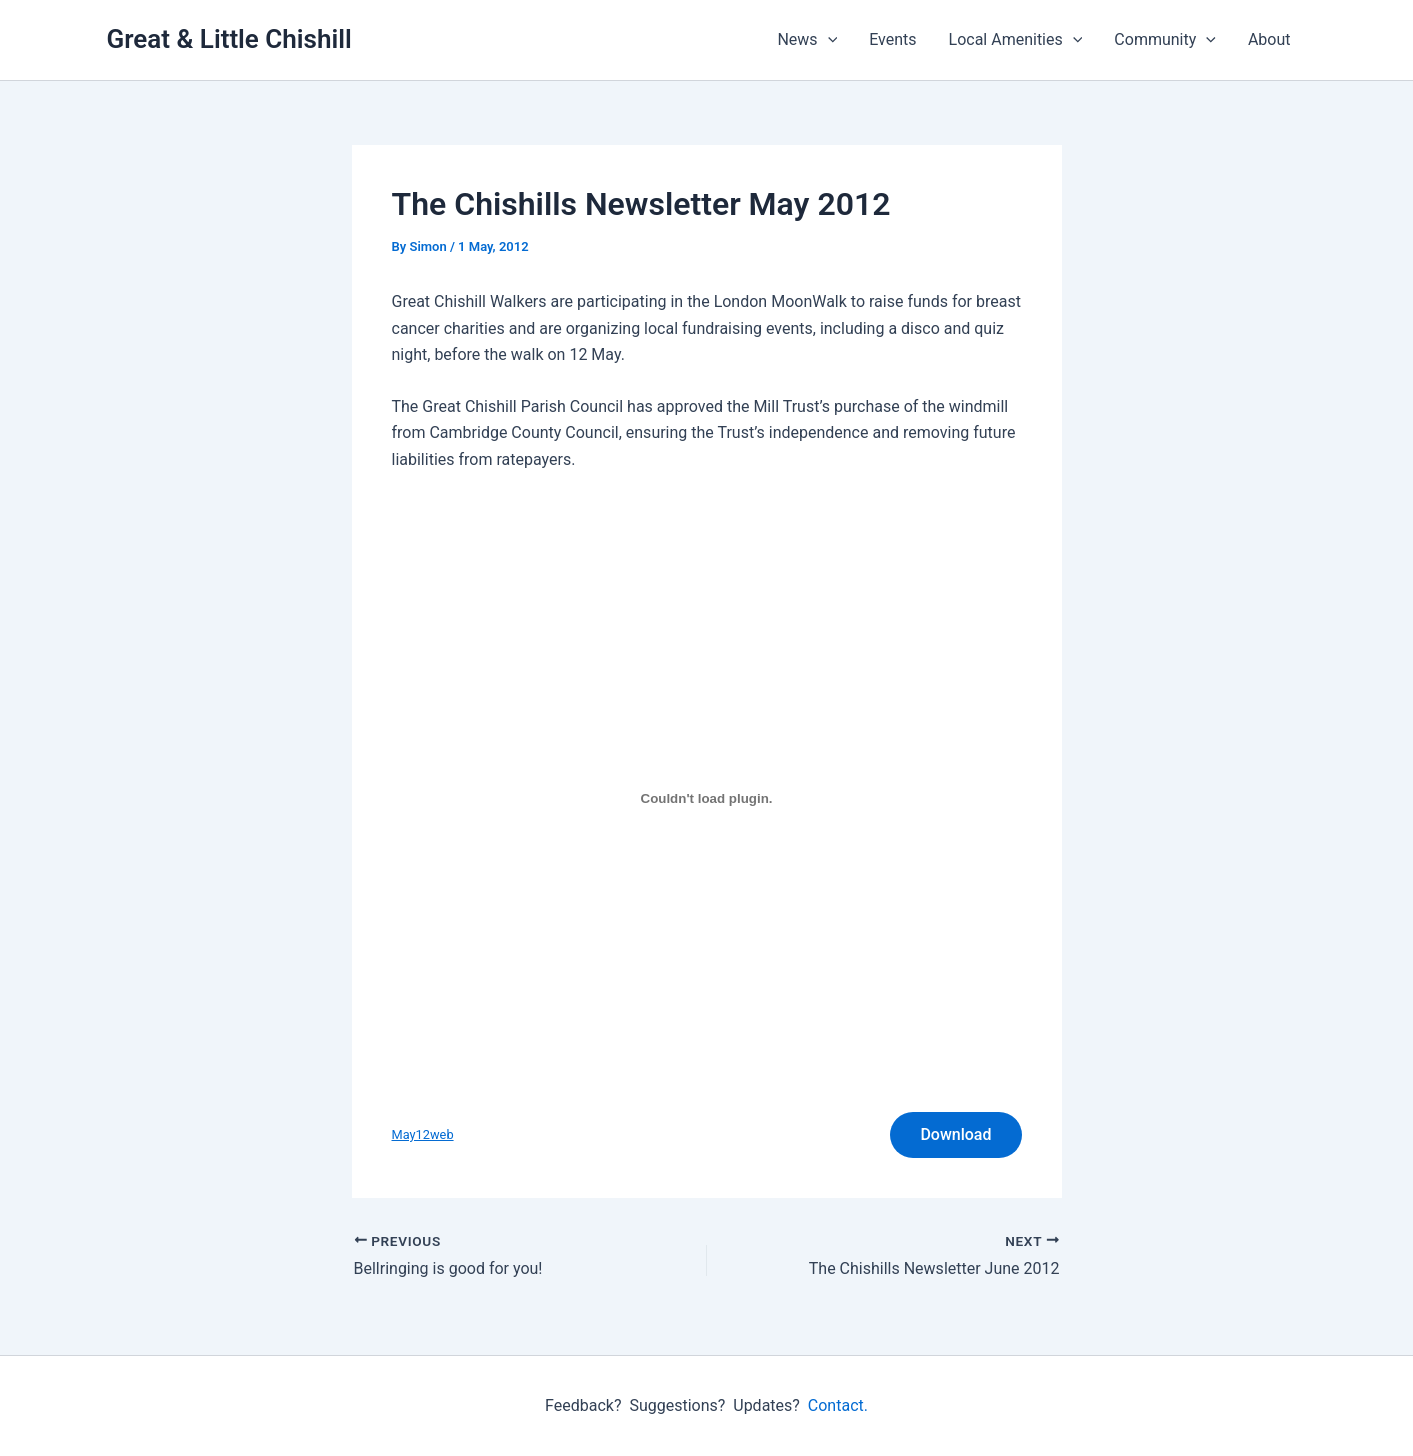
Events (892, 39)
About (1269, 39)
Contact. (838, 1405)
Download (955, 1134)
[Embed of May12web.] (707, 799)
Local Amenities (1016, 40)
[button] (828, 40)
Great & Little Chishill (229, 39)
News (807, 40)
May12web (423, 1134)
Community (1165, 40)
